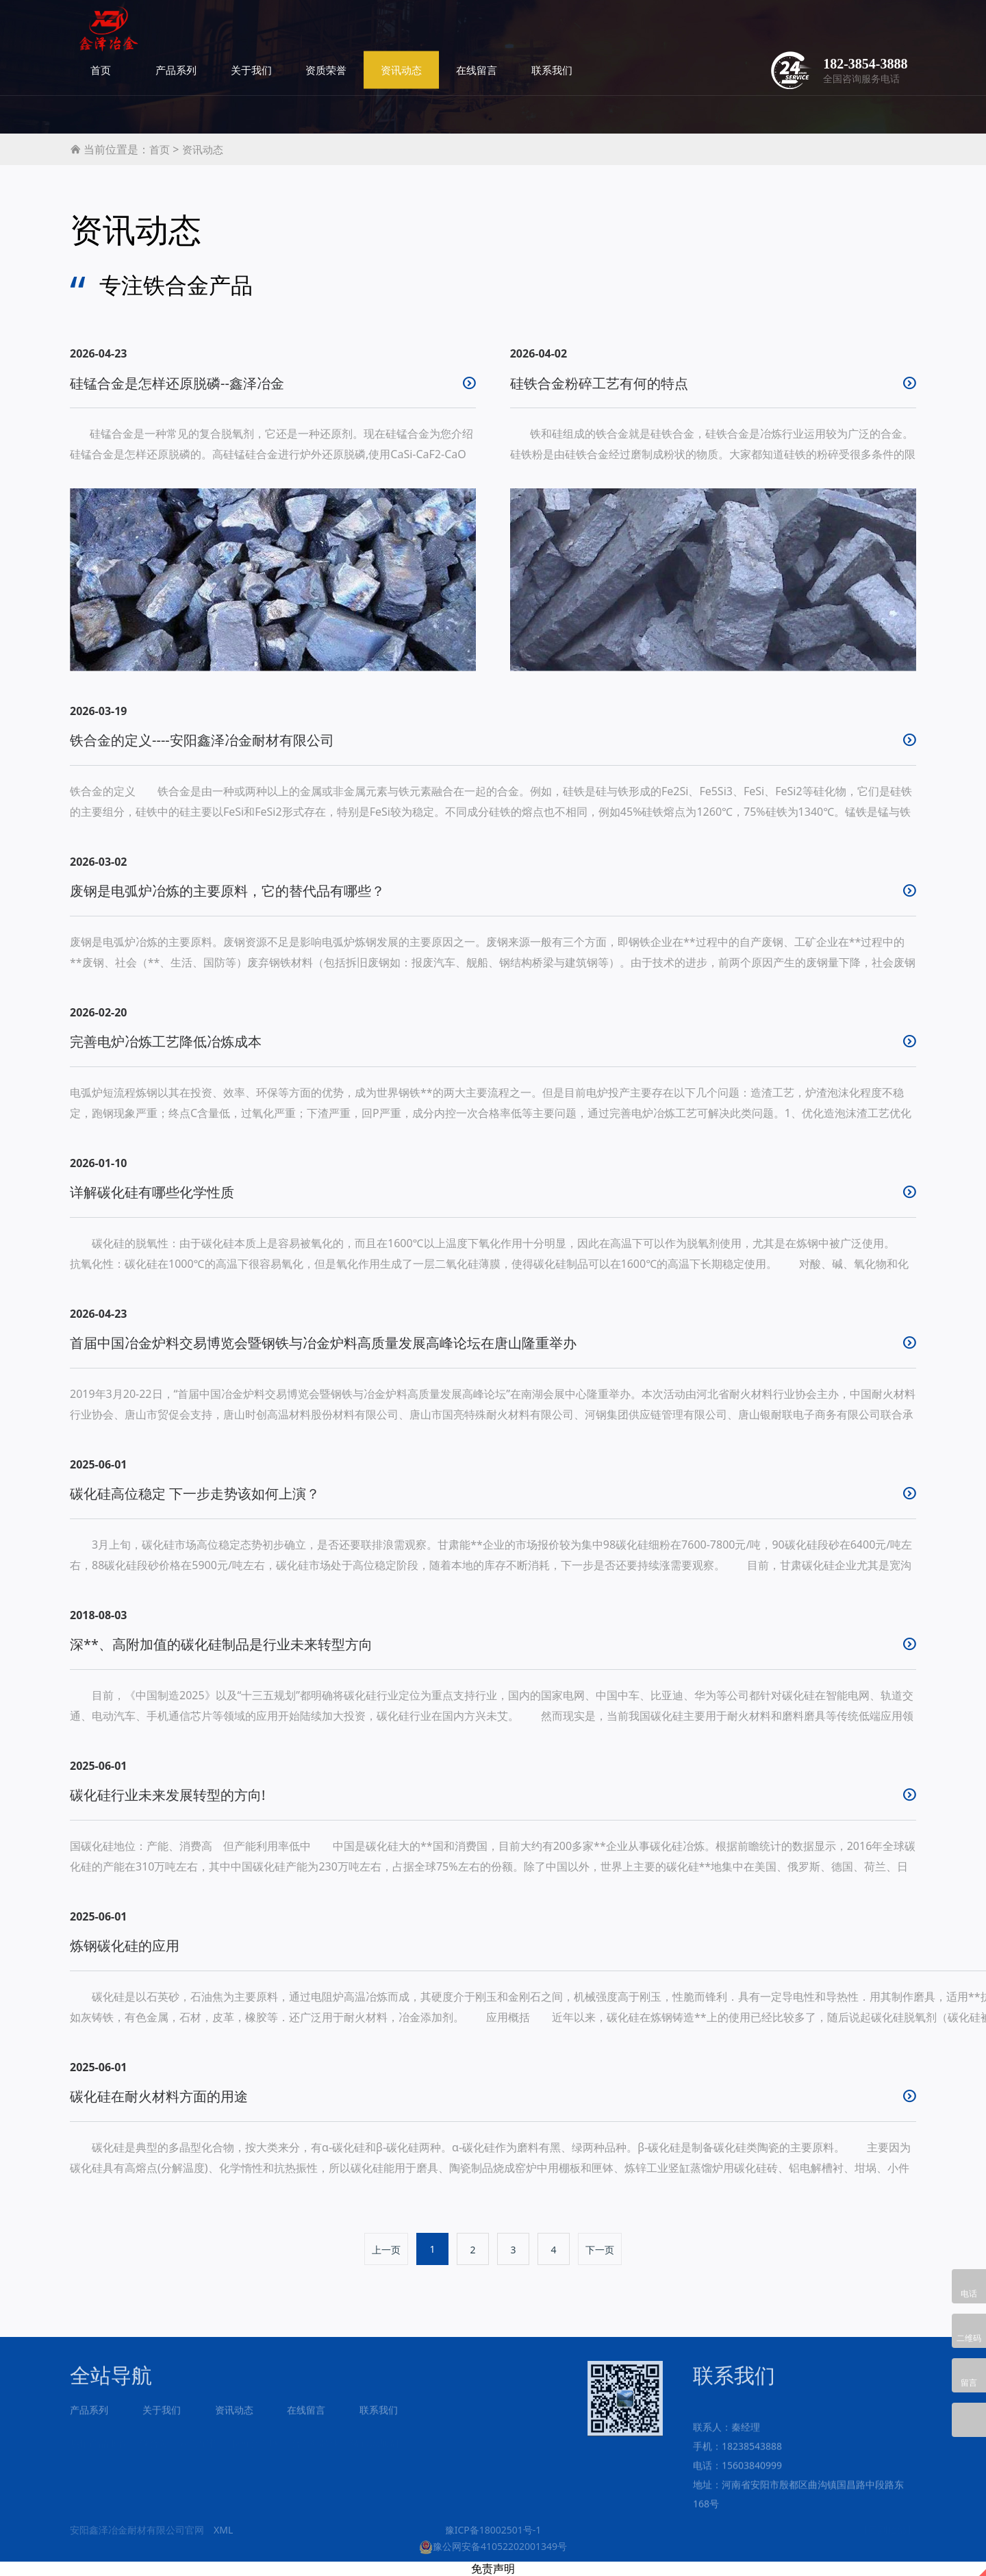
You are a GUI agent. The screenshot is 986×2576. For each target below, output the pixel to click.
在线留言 (633, 34)
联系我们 (708, 34)
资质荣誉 (482, 34)
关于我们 (407, 34)
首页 (256, 34)
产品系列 (331, 34)
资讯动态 (557, 34)
